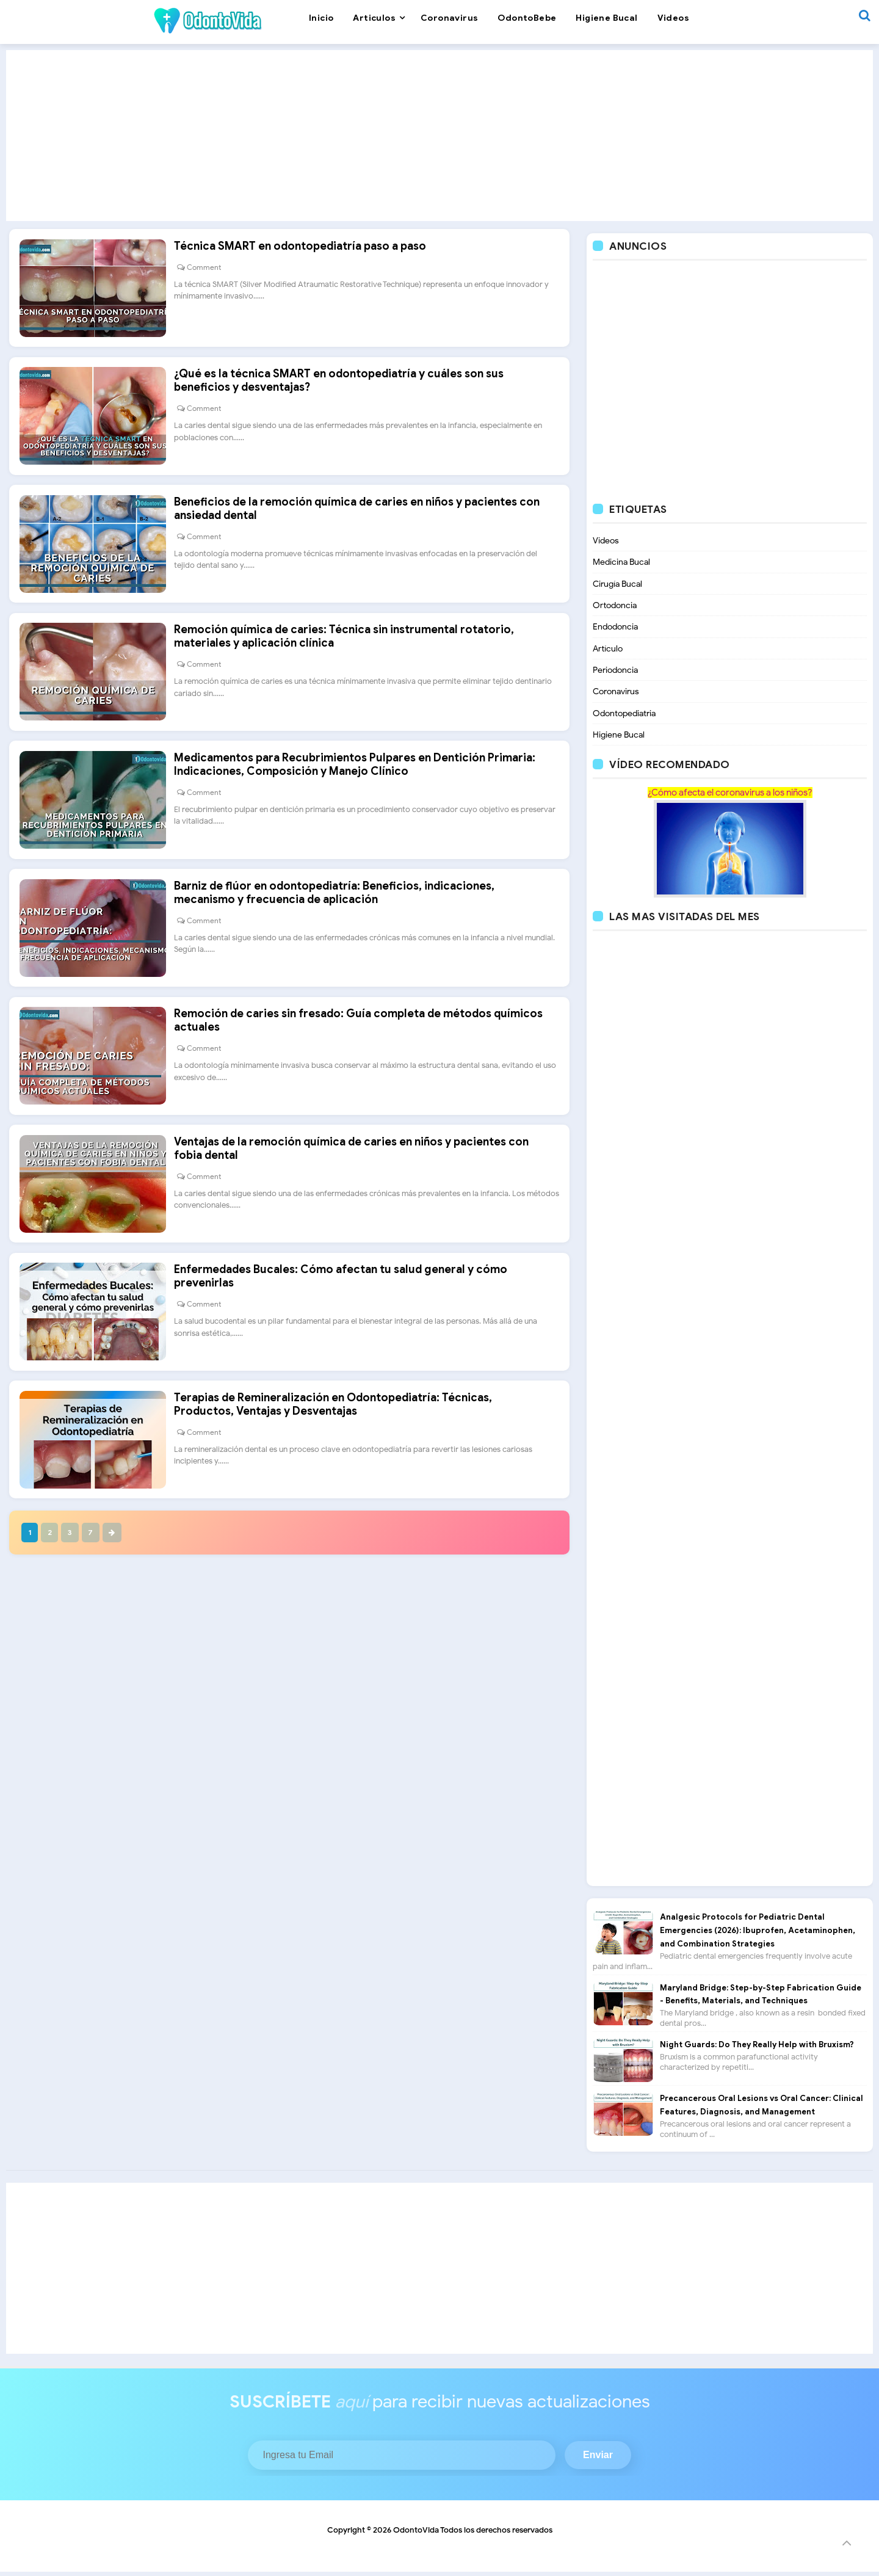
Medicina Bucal (621, 562)
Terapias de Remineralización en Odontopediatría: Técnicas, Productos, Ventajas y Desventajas (339, 1467)
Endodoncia (615, 628)
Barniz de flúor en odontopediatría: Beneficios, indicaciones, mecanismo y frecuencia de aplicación (340, 930)
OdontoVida (416, 2534)
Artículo (608, 650)
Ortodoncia (615, 606)
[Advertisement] (439, 135)
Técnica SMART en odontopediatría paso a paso (306, 252)
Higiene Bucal (619, 738)
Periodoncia (615, 672)
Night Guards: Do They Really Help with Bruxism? (757, 2049)
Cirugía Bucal (617, 584)
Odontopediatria (624, 716)
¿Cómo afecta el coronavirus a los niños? (729, 797)
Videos (606, 540)
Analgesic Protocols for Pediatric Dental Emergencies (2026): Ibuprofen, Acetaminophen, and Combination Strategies (757, 1934)
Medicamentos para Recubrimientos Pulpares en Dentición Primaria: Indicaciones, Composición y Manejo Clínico (360, 796)
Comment (210, 273)
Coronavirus (616, 694)
